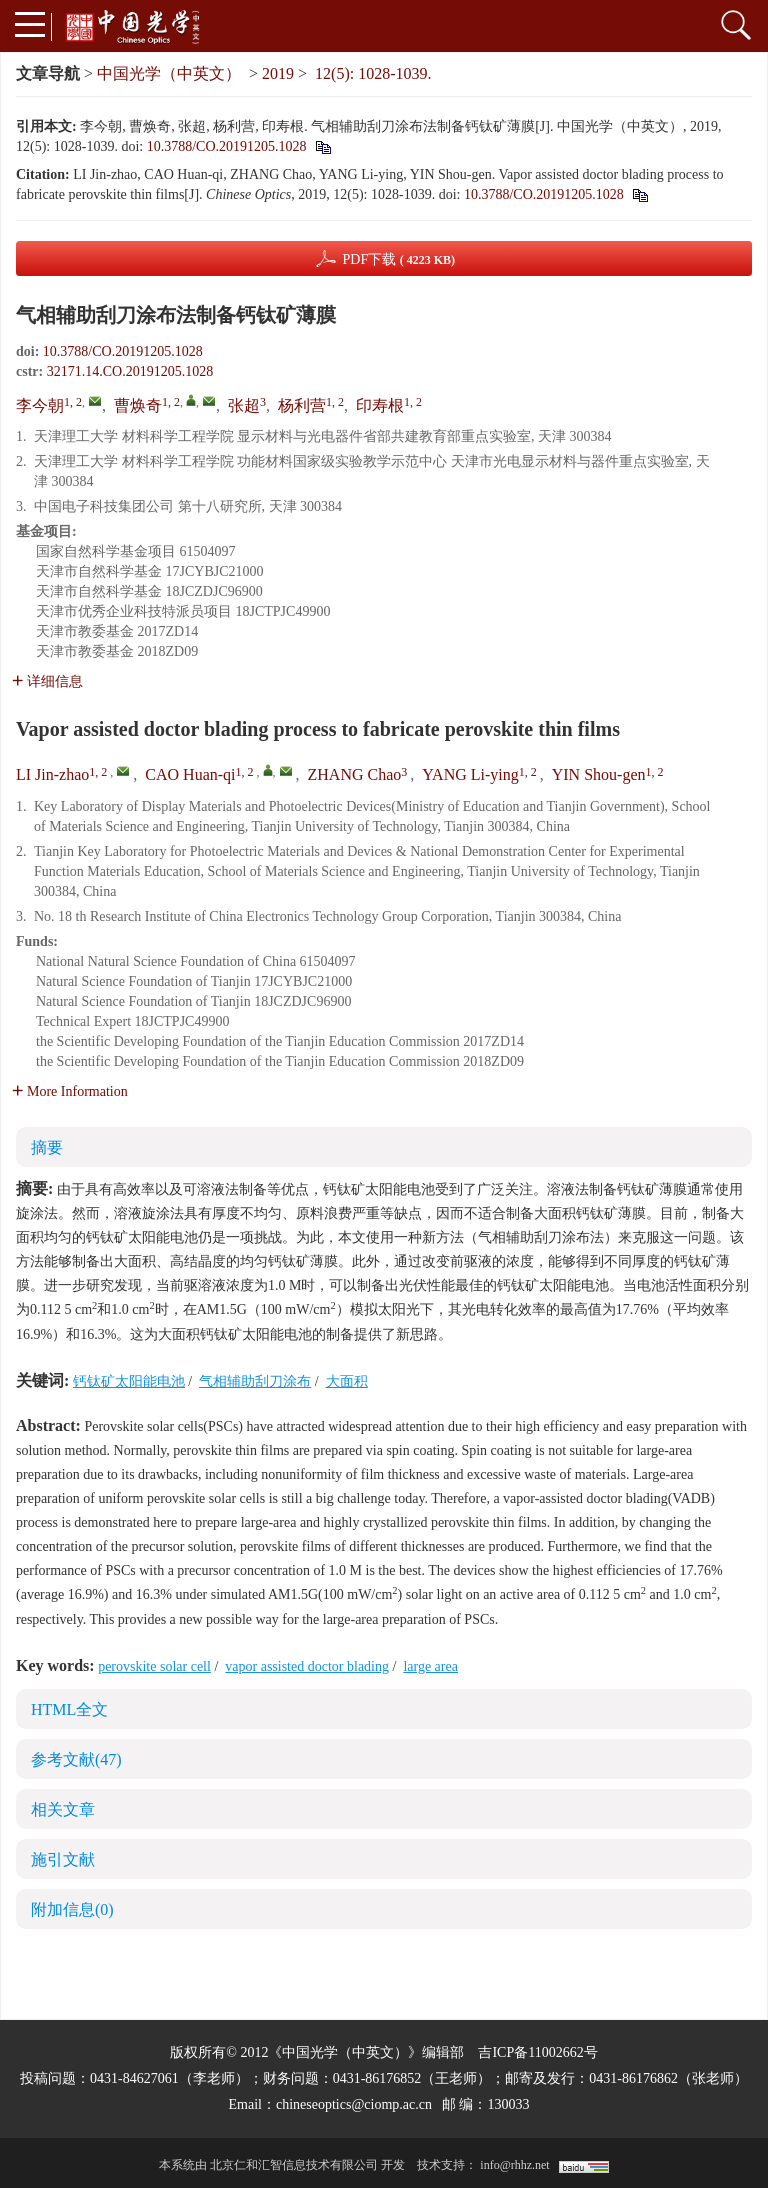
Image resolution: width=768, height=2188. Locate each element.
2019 (278, 73)
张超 (244, 405)
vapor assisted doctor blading (307, 1666)
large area (430, 1666)
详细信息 (47, 681)
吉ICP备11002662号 (537, 2052)
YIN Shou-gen (599, 774)
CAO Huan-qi (190, 774)
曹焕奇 (138, 405)
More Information (70, 1091)
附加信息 (72, 1909)
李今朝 (40, 405)
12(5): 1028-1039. (373, 73)
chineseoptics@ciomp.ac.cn (354, 2104)
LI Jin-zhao (52, 774)
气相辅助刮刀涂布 (255, 1381)
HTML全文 (69, 1709)
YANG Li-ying (470, 774)
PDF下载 (398, 259)
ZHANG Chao (355, 774)
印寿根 (380, 405)
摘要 (47, 1147)
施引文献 (63, 1859)
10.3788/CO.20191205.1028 (227, 146)
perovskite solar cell (154, 1666)
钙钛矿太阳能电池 (129, 1381)
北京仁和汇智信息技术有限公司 (294, 2165)
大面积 (347, 1381)
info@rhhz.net (514, 2165)
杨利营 (302, 405)
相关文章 (63, 1809)
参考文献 (76, 1759)
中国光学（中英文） (169, 73)
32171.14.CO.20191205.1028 (130, 371)
